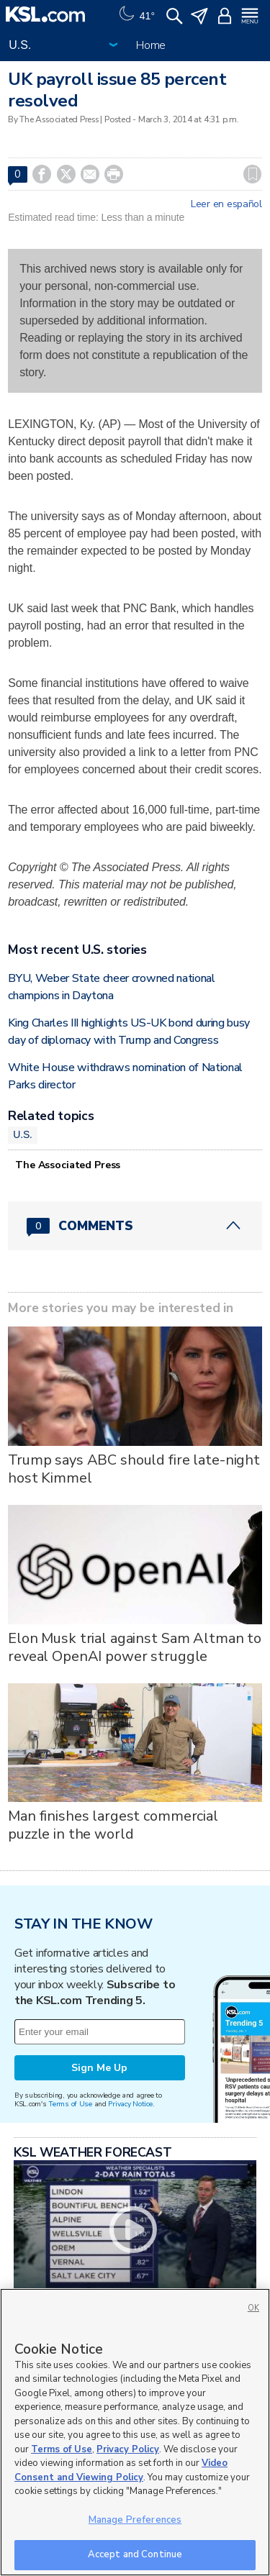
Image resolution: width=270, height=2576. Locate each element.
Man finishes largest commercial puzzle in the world (113, 1825)
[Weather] (135, 14)
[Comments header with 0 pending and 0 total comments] (135, 1225)
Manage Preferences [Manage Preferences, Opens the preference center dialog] (135, 2519)
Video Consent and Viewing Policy (121, 2470)
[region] (135, 2432)
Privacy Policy (127, 2449)
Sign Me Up (99, 2068)
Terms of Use (70, 2103)
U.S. (22, 1134)
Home (151, 45)
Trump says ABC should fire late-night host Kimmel (134, 1469)
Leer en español (226, 204)
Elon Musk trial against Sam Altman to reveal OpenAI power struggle (134, 1647)
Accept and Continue (135, 2554)
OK (253, 2308)
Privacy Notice (130, 2103)
